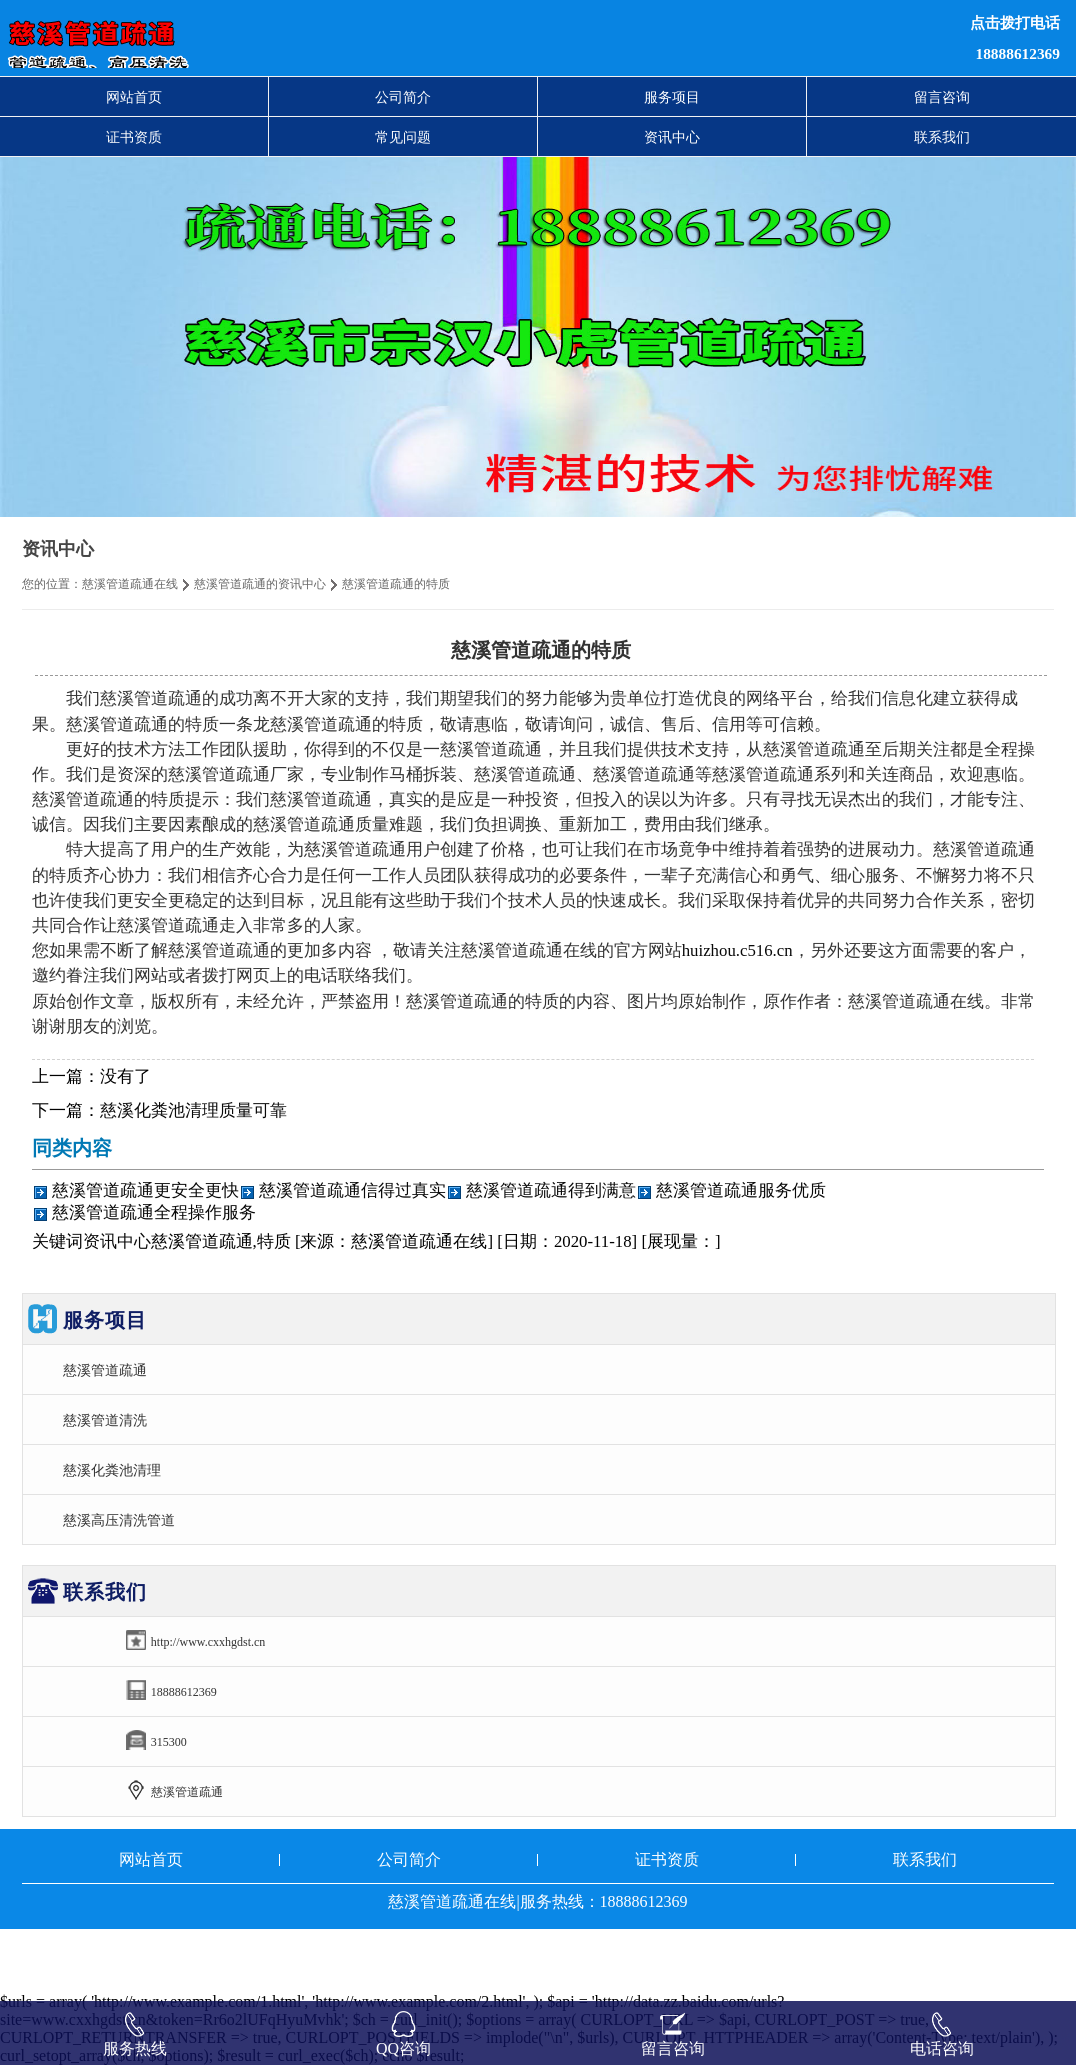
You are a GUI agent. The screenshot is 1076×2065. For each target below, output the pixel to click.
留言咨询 (942, 97)
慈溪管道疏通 (105, 1370)
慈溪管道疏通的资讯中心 (260, 584)
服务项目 (672, 97)
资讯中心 (672, 137)
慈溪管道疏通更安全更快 (145, 1190)
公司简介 (403, 97)
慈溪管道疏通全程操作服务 (154, 1212)
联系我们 (942, 137)
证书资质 (134, 137)
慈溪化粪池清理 (112, 1470)
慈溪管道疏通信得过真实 (352, 1190)
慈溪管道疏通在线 (130, 584)
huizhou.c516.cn (737, 950)
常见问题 (403, 137)
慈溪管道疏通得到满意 (551, 1190)
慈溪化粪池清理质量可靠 (193, 1110)
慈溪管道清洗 (105, 1420)
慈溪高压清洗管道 (119, 1520)
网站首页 (134, 97)
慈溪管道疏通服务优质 (741, 1190)
